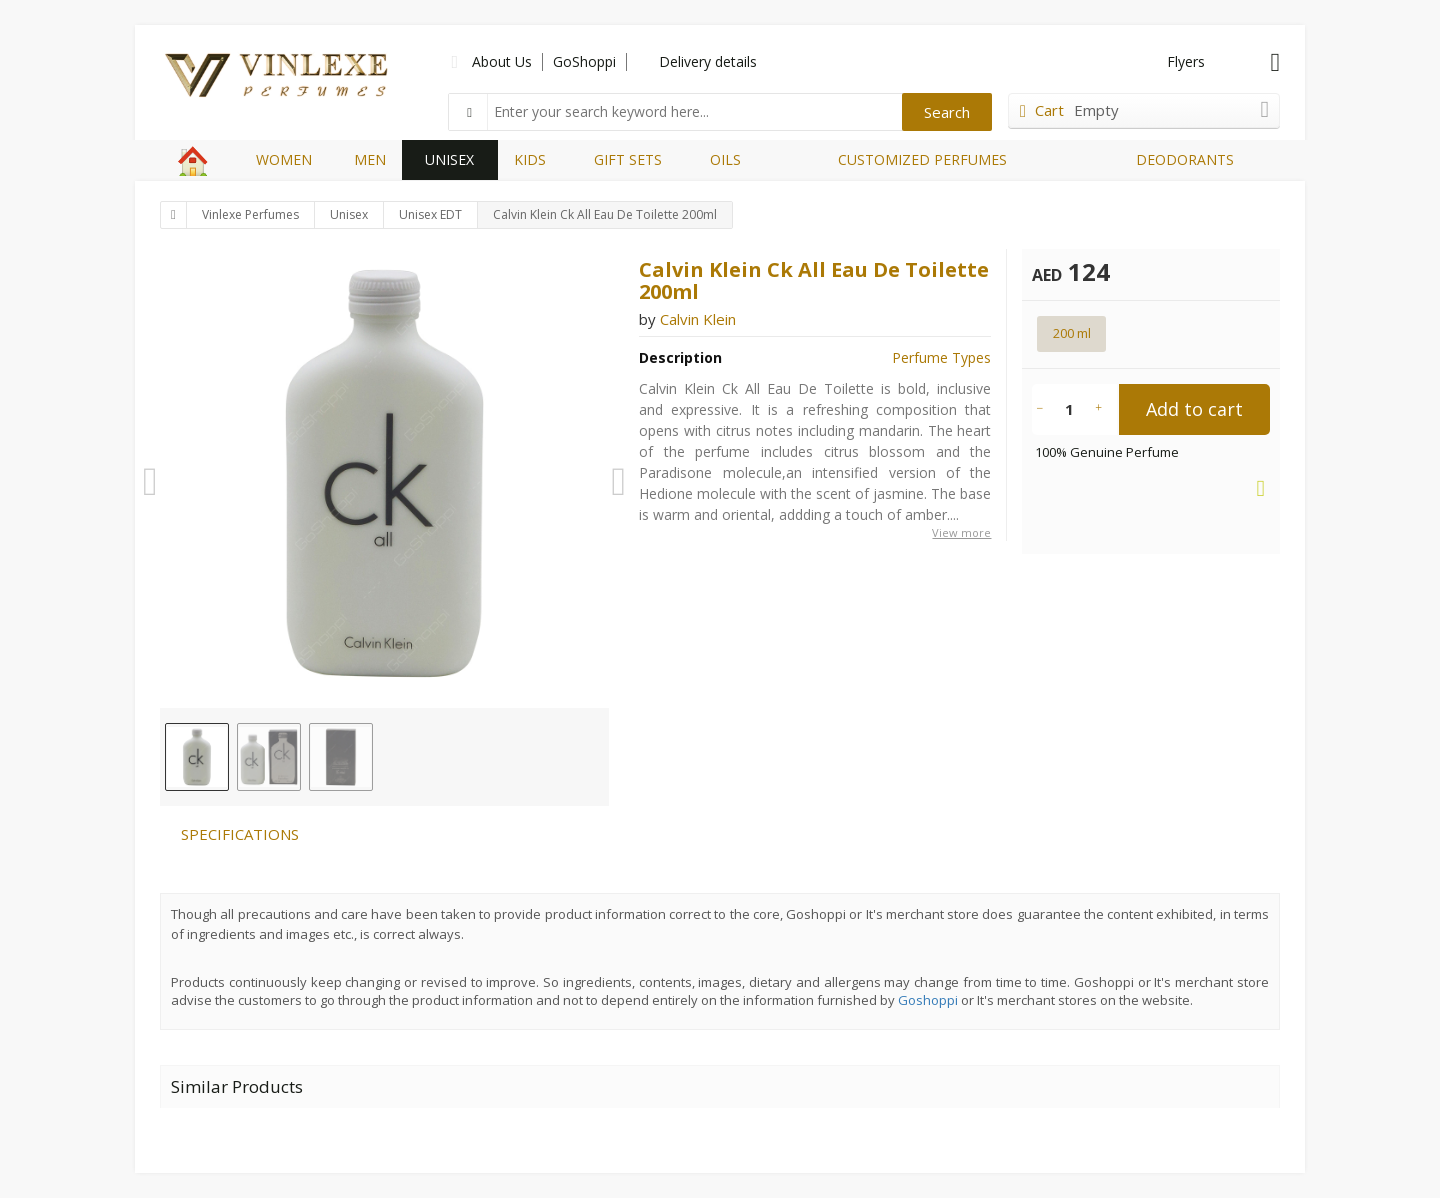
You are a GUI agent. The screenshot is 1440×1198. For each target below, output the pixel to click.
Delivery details (708, 61)
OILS (725, 159)
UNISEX (449, 159)
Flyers (1186, 61)
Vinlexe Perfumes (250, 214)
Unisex (349, 214)
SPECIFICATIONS (240, 834)
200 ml (1072, 333)
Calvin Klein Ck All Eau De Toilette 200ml (605, 214)
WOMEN (284, 159)
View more (961, 532)
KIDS (530, 159)
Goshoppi (928, 1000)
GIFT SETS (628, 159)
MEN (370, 159)
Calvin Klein (698, 319)
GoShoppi (584, 61)
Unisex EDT (430, 214)
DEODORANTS (1185, 159)
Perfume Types (941, 357)
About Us (502, 61)
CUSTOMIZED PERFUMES (922, 159)
